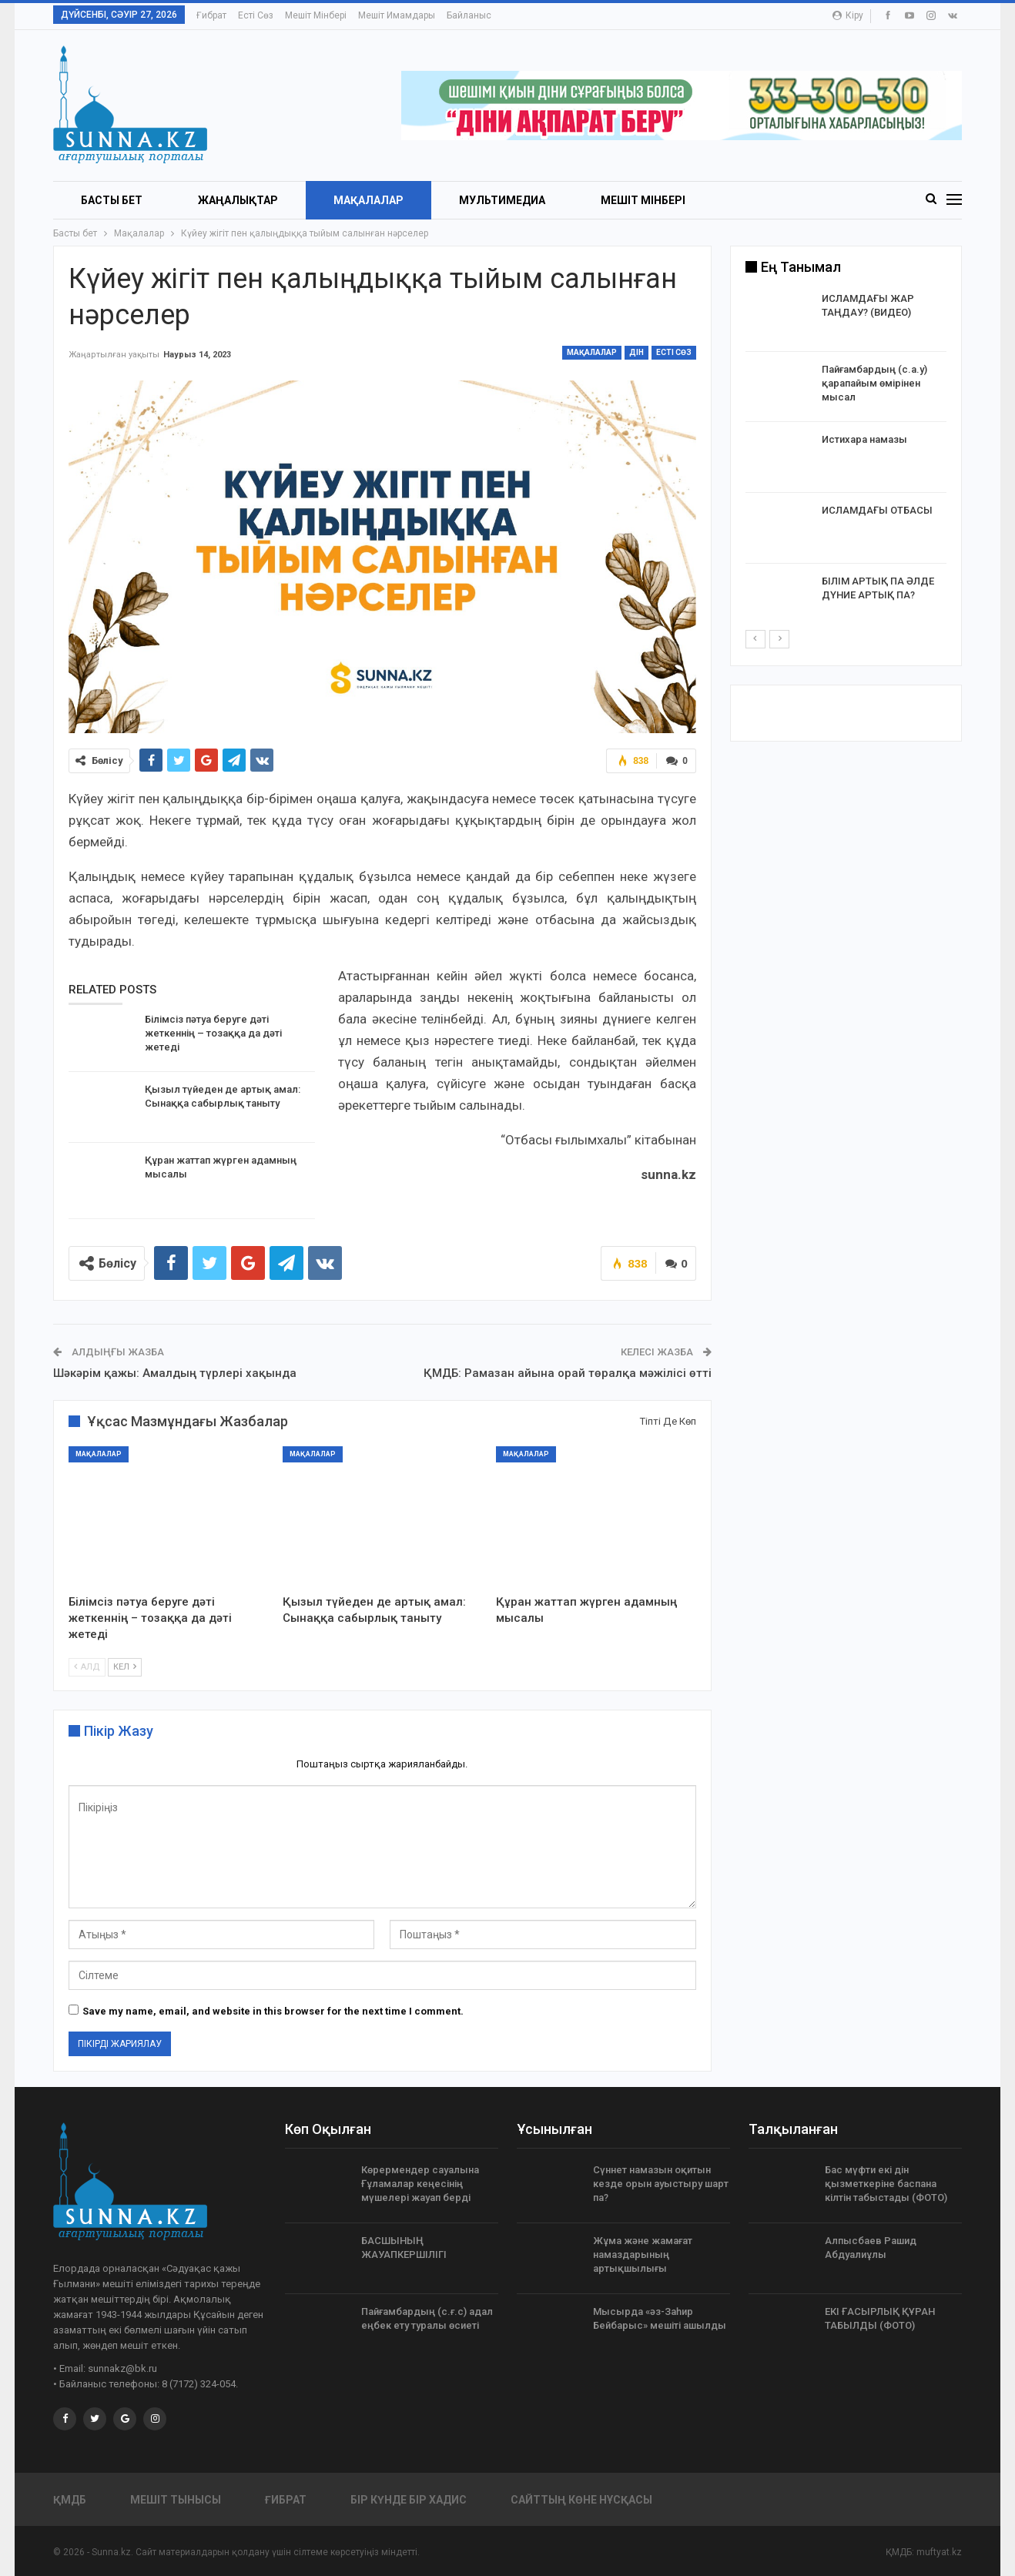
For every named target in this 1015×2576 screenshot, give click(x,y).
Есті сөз (255, 15)
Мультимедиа (502, 200)
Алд (87, 1666)
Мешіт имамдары (396, 15)
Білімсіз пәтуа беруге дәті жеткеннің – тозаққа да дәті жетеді (213, 1033)
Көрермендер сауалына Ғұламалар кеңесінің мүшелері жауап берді (420, 2183)
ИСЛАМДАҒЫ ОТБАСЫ (877, 510)
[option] (846, 460)
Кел (124, 1666)
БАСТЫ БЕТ (111, 200)
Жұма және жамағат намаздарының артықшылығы (642, 2254)
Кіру (847, 15)
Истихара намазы (864, 439)
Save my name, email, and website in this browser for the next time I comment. (273, 2011)
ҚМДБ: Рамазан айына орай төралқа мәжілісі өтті (568, 1373)
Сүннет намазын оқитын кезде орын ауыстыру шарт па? (661, 2183)
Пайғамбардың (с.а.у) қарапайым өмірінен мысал (874, 383)
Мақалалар (368, 200)
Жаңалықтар (238, 200)
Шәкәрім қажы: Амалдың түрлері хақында (174, 1373)
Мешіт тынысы (175, 2500)
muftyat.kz (939, 2552)
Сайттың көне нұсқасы (581, 2500)
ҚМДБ (69, 2500)
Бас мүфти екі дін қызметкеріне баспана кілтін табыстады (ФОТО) (886, 2183)
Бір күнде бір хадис (408, 2500)
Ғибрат (211, 15)
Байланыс (469, 15)
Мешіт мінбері (316, 15)
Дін (636, 352)
